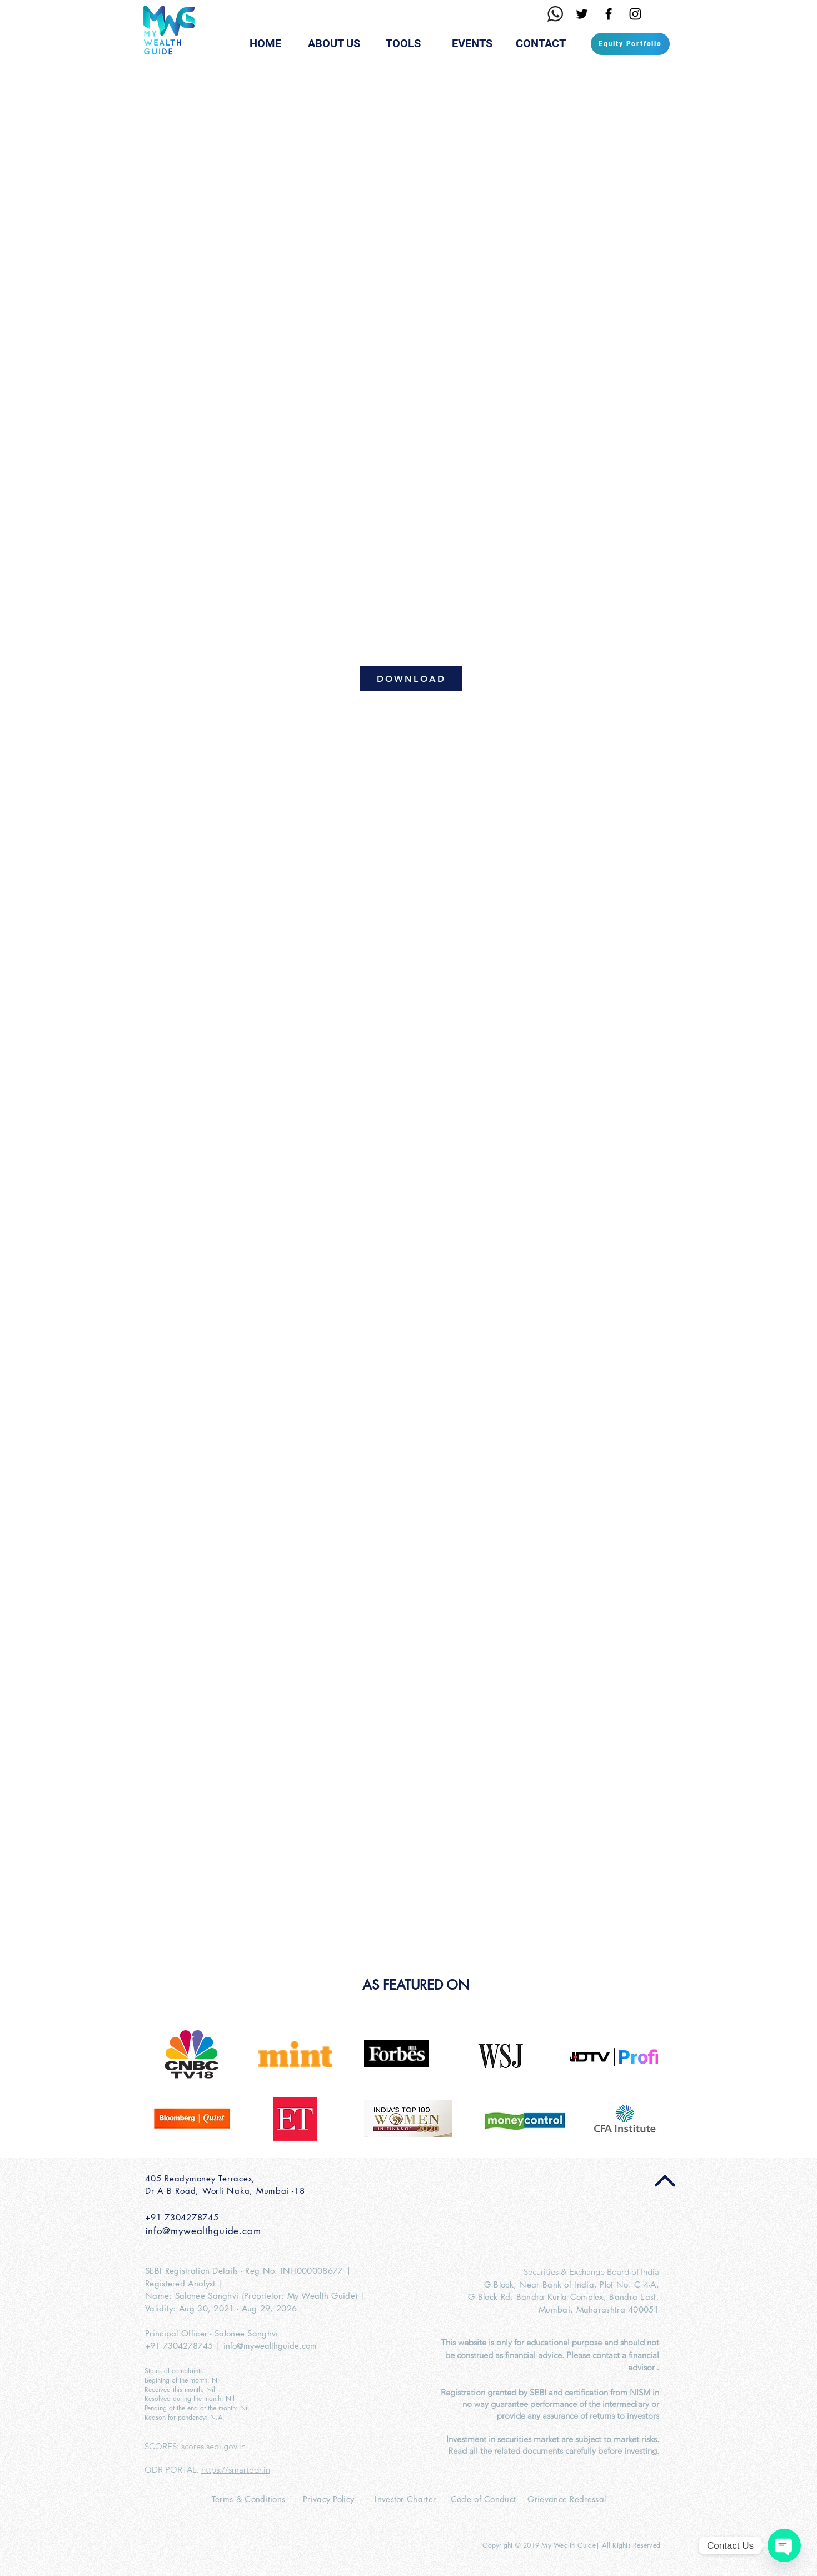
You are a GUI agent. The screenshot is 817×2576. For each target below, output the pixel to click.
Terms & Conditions (248, 2499)
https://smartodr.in (235, 2469)
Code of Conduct (483, 2499)
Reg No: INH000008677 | (298, 2270)
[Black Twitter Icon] (582, 14)
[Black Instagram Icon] (635, 14)
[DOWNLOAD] (411, 678)
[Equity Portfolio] (630, 44)
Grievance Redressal (565, 2499)
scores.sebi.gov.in (213, 2446)
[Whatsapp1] (555, 14)
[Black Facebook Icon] (608, 14)
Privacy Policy (328, 2499)
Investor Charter (405, 2499)
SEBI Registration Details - (195, 2270)
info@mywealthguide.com (270, 2345)
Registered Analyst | (184, 2283)
